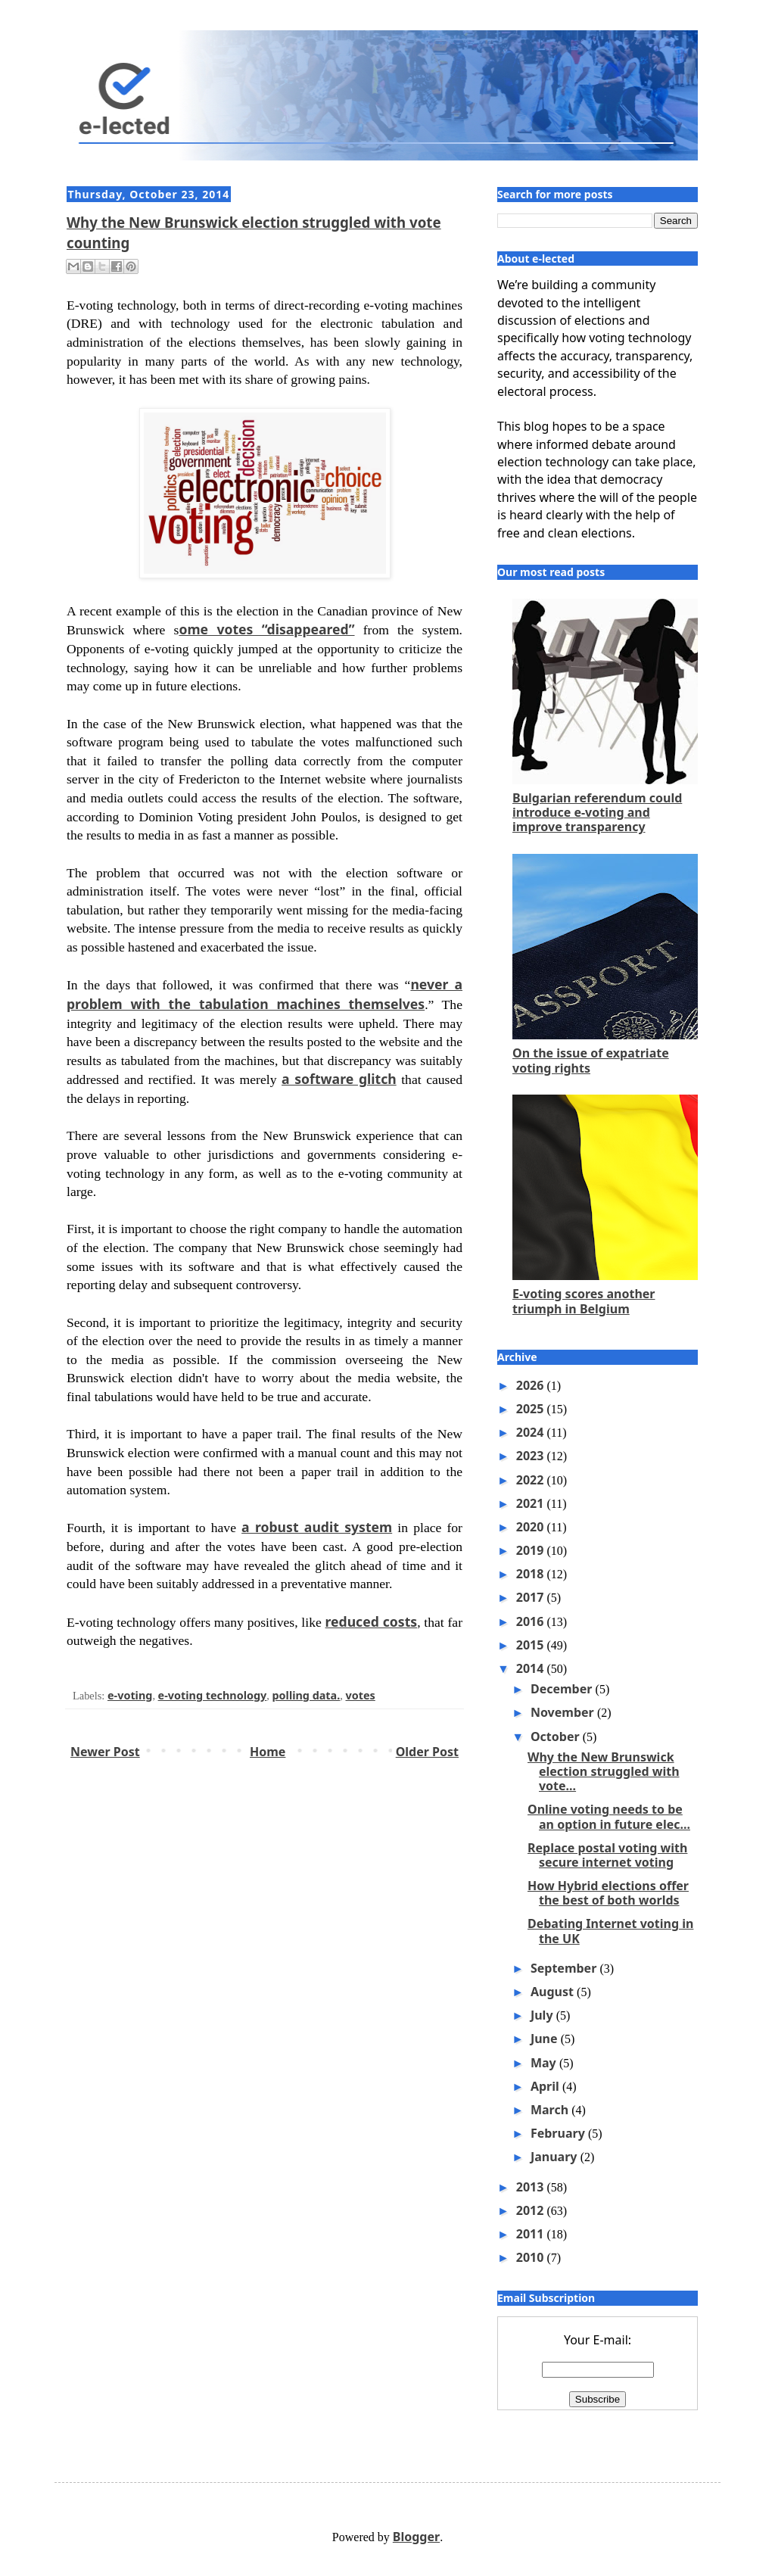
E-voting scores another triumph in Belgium (583, 1300)
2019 (531, 1550)
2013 (531, 2187)
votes (360, 1695)
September (565, 1968)
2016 (531, 1621)
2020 (531, 1527)
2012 (531, 2210)
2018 (531, 1573)
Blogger (416, 2536)
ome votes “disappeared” (266, 629)
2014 (531, 1668)
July (543, 2015)
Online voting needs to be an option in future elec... (609, 1816)
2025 (531, 1408)
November (564, 1712)
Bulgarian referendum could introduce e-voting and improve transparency (597, 812)
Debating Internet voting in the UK (610, 1930)
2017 (531, 1597)
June (546, 2038)
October (557, 1736)
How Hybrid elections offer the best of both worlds (608, 1892)
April (546, 2086)
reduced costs (371, 1621)
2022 (531, 1480)
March (551, 2109)
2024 (531, 1432)
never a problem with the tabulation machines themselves (264, 994)
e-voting (129, 1695)
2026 (531, 1385)
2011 (531, 2234)
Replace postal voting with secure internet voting (607, 1854)
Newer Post (105, 1751)
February (559, 2133)
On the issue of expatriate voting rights (590, 1060)
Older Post (427, 1751)
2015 (531, 1645)
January (555, 2156)
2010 (531, 2257)
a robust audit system (316, 1527)
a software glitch (339, 1079)
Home (267, 1751)
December (563, 1688)
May (545, 2062)
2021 (531, 1503)
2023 (531, 1455)
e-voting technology (212, 1695)
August (554, 1991)
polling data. (306, 1695)
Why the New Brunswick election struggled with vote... (604, 1771)
